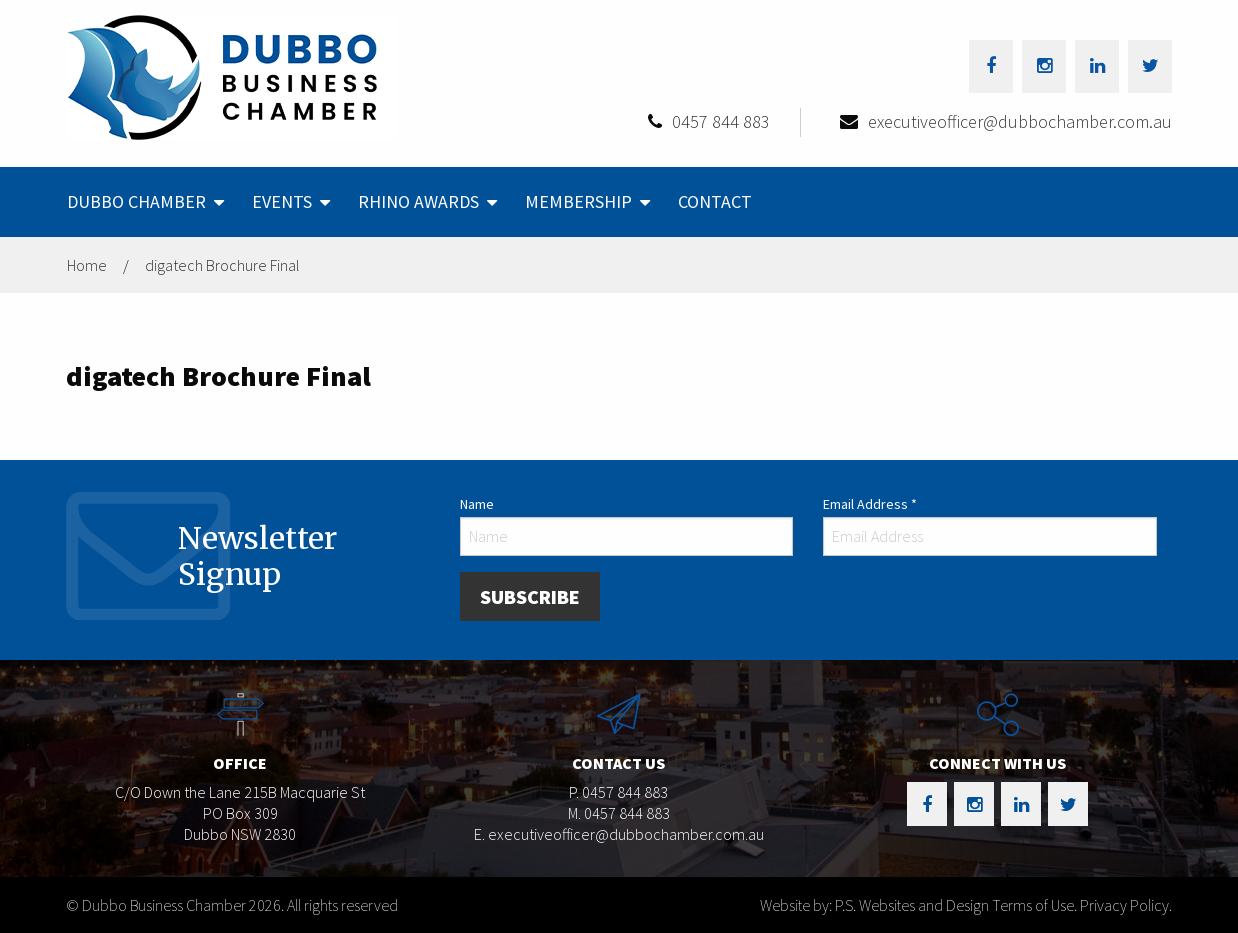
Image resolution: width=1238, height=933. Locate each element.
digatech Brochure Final (222, 265)
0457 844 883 (721, 121)
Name (477, 504)
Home (87, 265)
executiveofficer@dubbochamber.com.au (1020, 121)
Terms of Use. (1034, 905)
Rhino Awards (418, 201)
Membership (578, 201)
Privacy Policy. (1126, 905)
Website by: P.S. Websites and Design (874, 905)
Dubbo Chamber (136, 201)
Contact (715, 201)
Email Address (870, 504)
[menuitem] (143, 202)
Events (282, 201)
